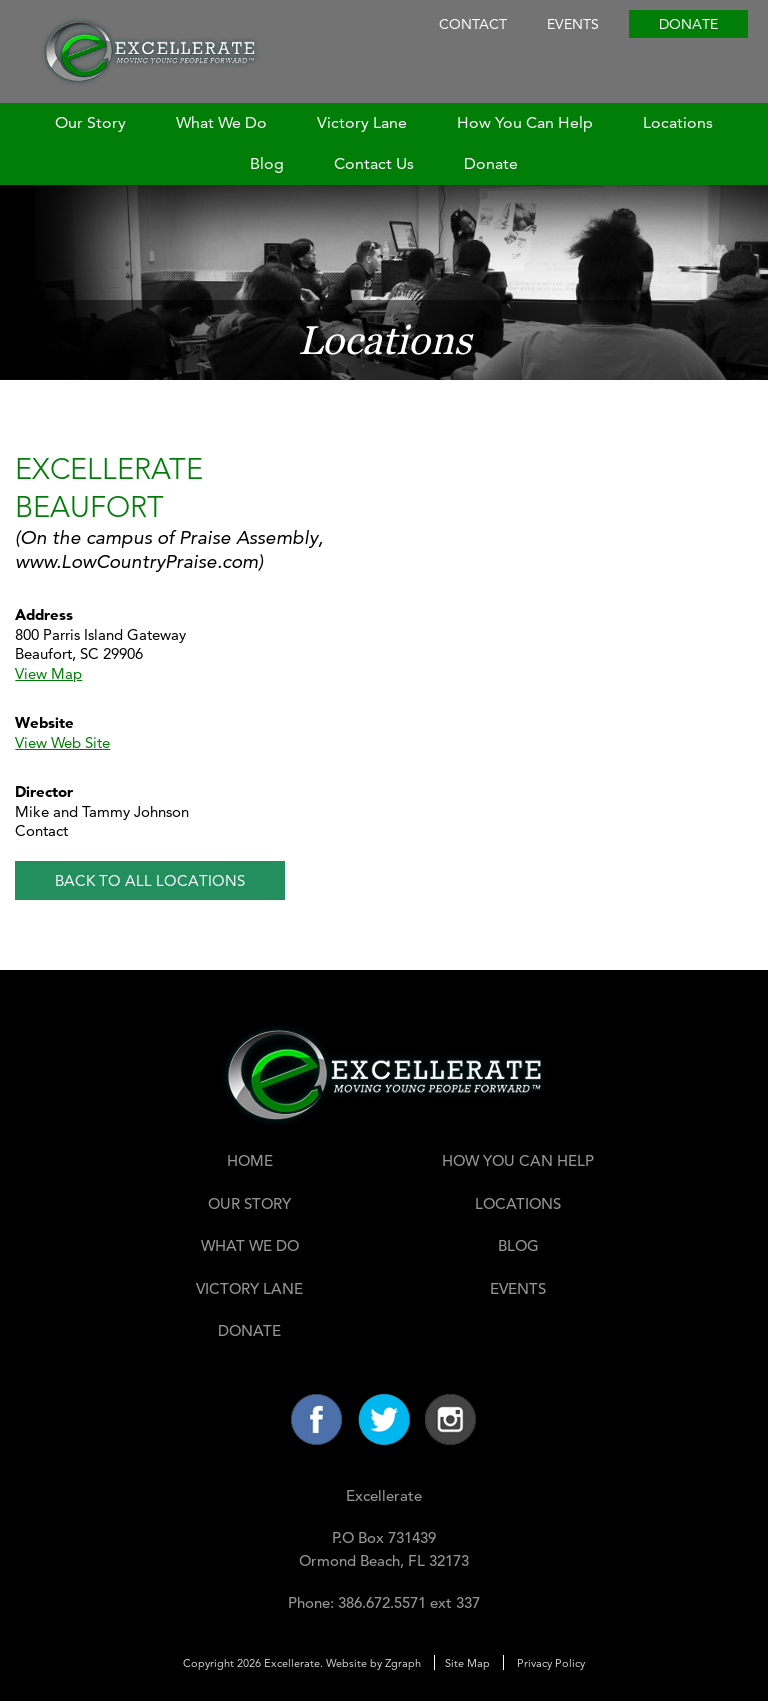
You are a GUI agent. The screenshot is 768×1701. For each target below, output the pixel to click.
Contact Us (374, 163)
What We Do (221, 122)
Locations (678, 122)
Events (573, 24)
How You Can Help (525, 122)
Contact (473, 24)
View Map (48, 673)
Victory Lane (362, 122)
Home (250, 1160)
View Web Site (62, 742)
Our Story (90, 122)
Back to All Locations (150, 880)
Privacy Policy (551, 1663)
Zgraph (403, 1663)
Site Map (467, 1663)
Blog (267, 163)
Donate (688, 24)
